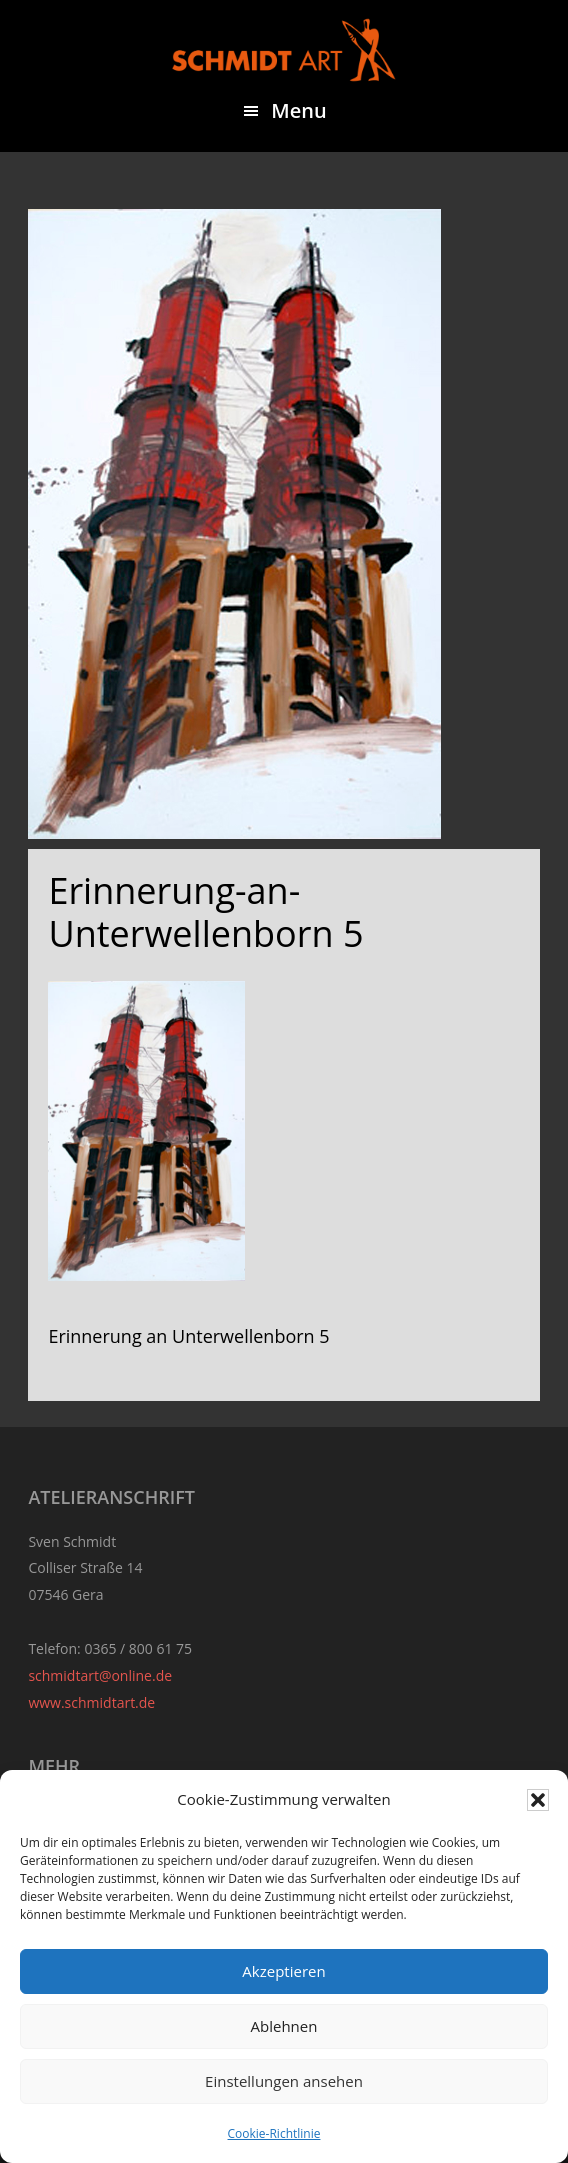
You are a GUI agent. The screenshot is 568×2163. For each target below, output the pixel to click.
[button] (538, 1800)
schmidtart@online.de (100, 1675)
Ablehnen (284, 2026)
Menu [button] (298, 110)
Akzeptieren (283, 1971)
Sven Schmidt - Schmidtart (284, 50)
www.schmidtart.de (91, 1702)
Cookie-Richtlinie (274, 2133)
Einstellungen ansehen (284, 2081)
